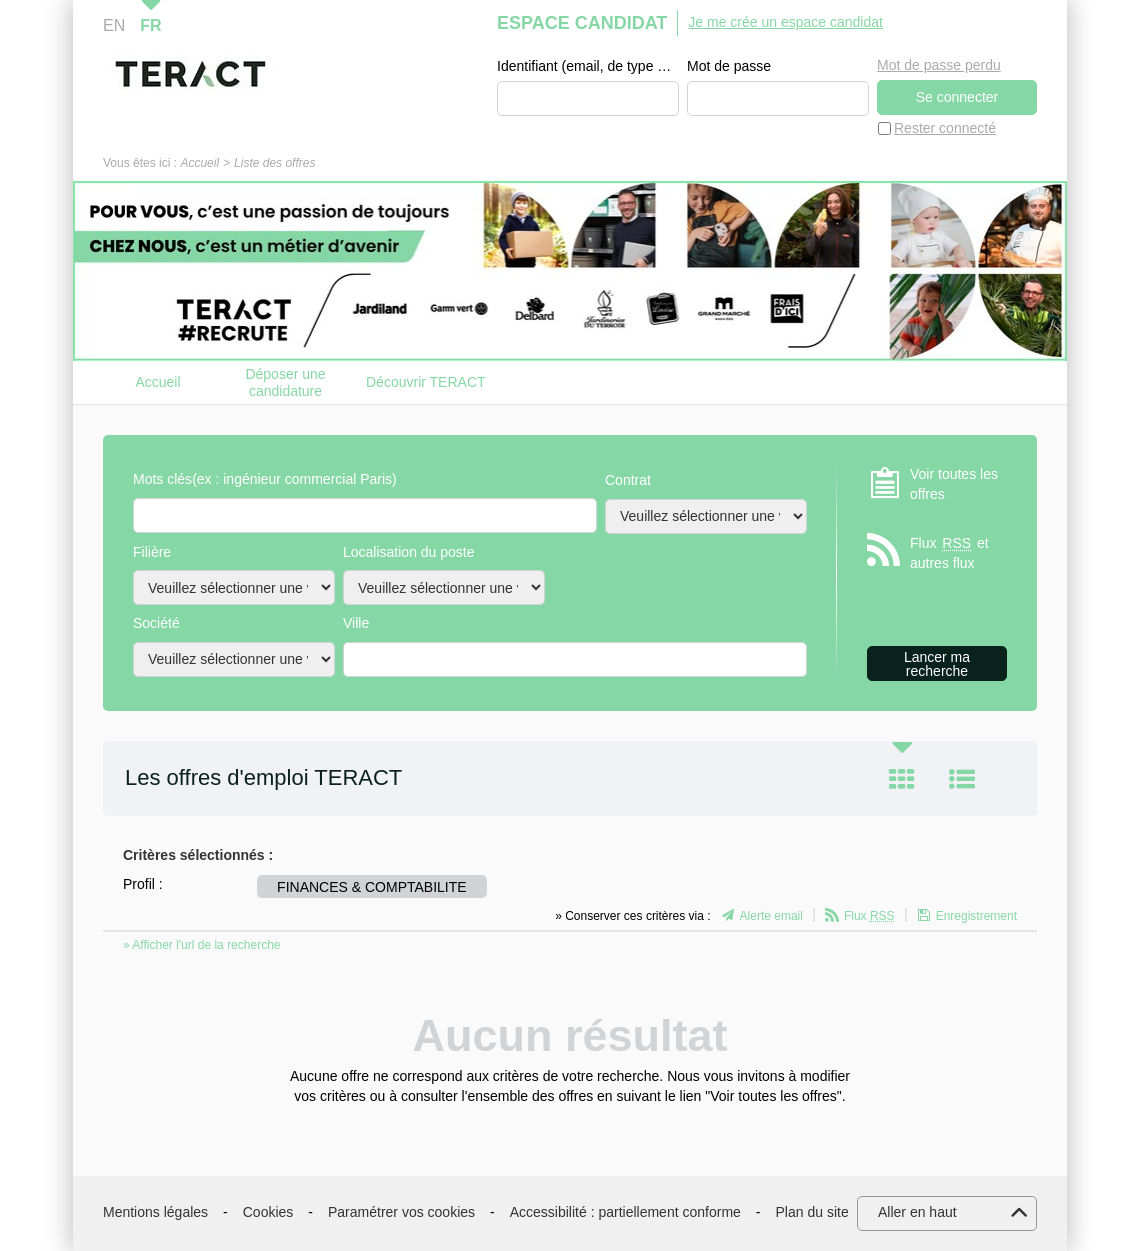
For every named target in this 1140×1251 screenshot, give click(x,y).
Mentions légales (155, 1212)
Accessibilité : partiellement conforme (625, 1212)
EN (114, 25)
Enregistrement (976, 916)
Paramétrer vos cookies (401, 1212)
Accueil (199, 163)
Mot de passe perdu (939, 65)
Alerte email (771, 916)
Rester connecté (945, 128)
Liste (962, 779)
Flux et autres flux (949, 552)
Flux (869, 916)
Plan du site (812, 1212)
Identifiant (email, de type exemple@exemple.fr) (588, 66)
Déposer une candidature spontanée (285, 382)
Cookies (268, 1212)
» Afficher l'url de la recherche (202, 945)
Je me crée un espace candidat (785, 22)
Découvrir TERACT (426, 382)
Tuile (902, 779)
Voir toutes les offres (954, 484)
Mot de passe (729, 66)
